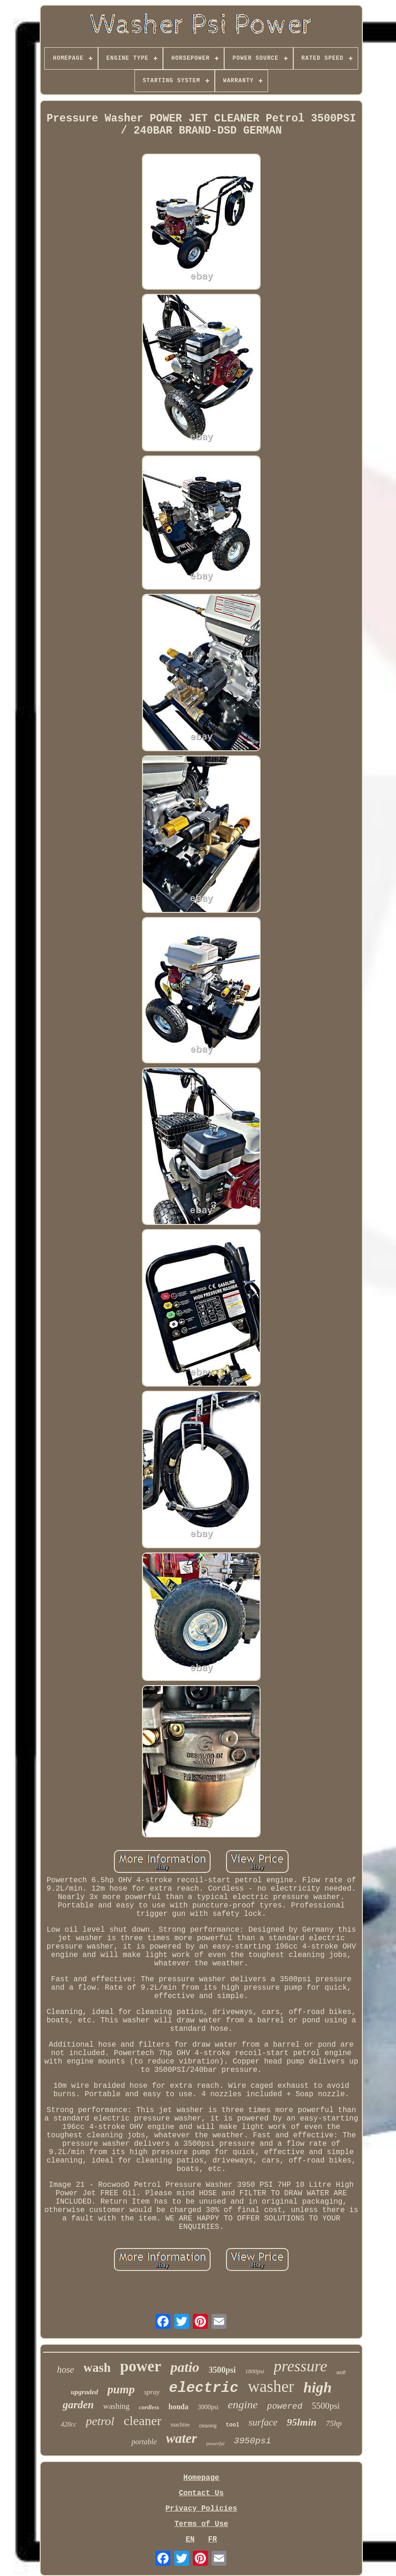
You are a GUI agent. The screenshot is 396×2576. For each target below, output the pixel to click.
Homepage (201, 2478)
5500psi (325, 2406)
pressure (300, 2366)
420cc (68, 2424)
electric (204, 2388)
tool (233, 2425)
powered (285, 2406)
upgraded (84, 2392)
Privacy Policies (201, 2509)
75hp (334, 2423)
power (140, 2366)
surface (262, 2422)
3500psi (222, 2370)
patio (184, 2367)
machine (180, 2424)
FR (212, 2539)
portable (143, 2442)
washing (116, 2406)
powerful (215, 2443)
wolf (341, 2372)
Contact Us (201, 2493)
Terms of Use (201, 2524)
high (318, 2387)
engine (243, 2404)
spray (151, 2392)
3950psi (252, 2441)
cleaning (207, 2425)
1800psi (254, 2371)
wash (97, 2368)
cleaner (143, 2420)
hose (65, 2369)
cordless (149, 2407)
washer (271, 2386)
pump (120, 2389)
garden (78, 2405)
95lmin (302, 2422)
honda (179, 2407)
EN (189, 2539)
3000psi (208, 2407)
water (181, 2438)
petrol (100, 2421)
